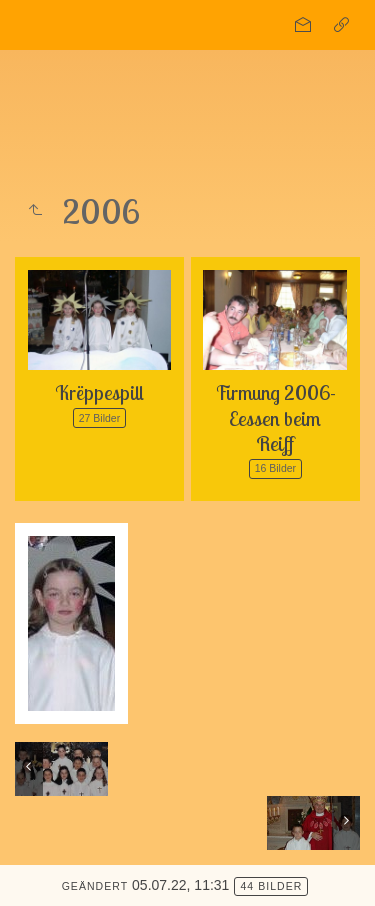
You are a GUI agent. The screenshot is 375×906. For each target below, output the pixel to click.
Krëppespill (99, 392)
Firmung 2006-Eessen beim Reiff (275, 418)
